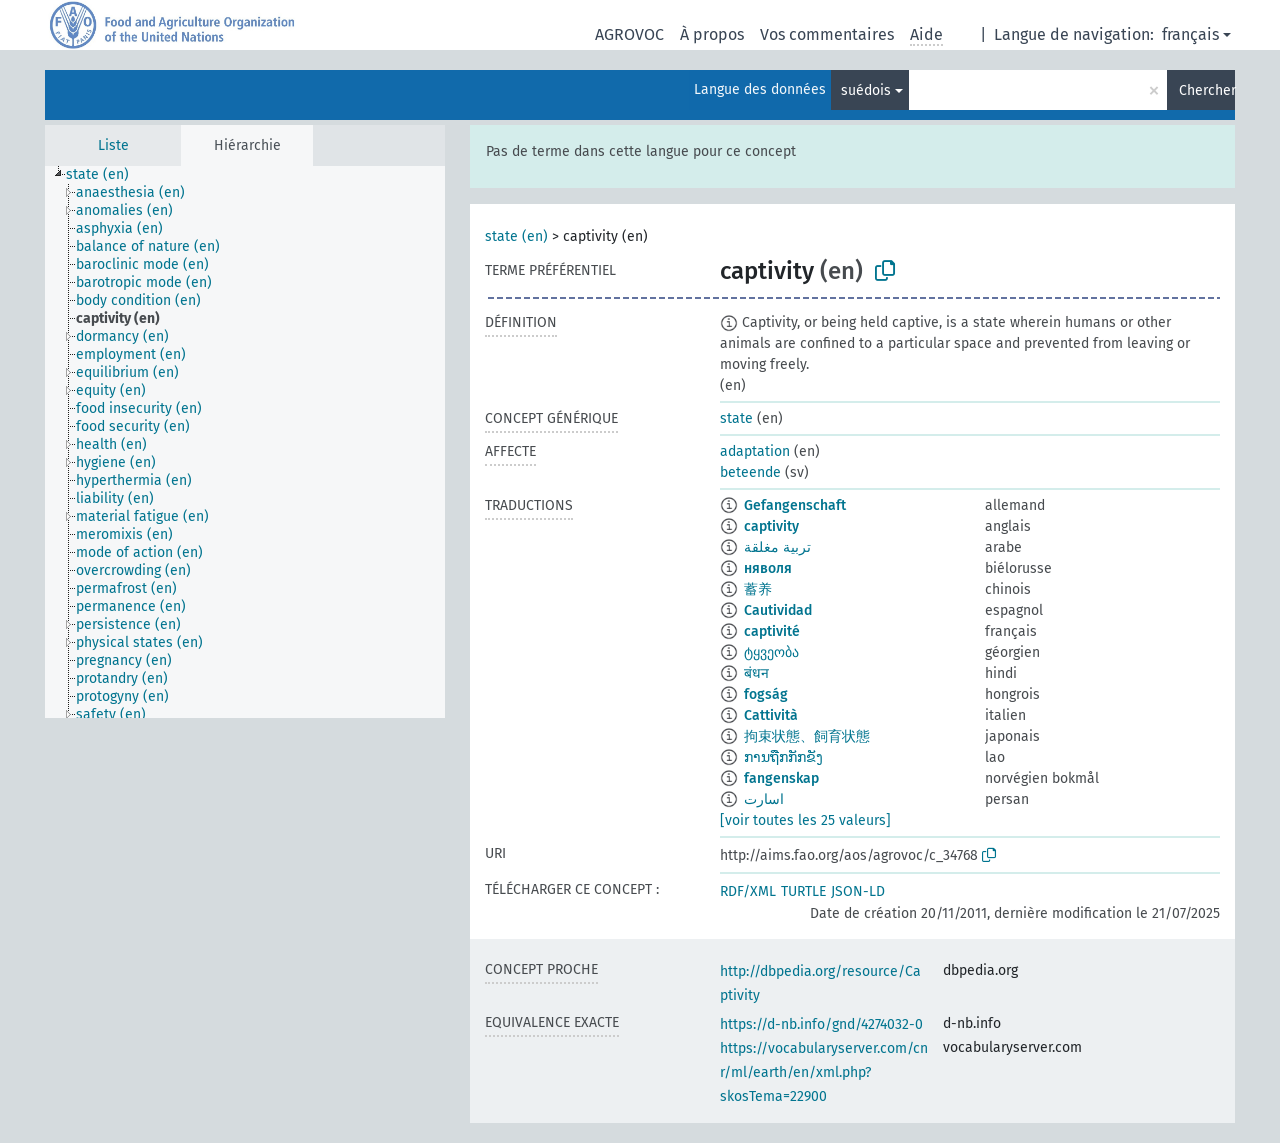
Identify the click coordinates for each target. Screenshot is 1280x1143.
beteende (750, 472)
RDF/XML (748, 891)
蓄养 (758, 589)
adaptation (755, 451)
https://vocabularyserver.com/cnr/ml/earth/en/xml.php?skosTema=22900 (824, 1072)
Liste (113, 145)
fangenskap (781, 778)
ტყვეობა (771, 652)
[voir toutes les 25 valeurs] (805, 820)
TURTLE (803, 891)
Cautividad (778, 610)
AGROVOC (629, 34)
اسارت (764, 799)
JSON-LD (858, 891)
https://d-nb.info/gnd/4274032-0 (821, 1024)
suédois (866, 90)
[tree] (245, 442)
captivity (771, 526)
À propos (712, 34)
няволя (768, 568)
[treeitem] (106, 175)
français (1190, 34)
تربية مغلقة (777, 547)
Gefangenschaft (795, 505)
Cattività (771, 715)
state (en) (516, 236)
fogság (766, 694)
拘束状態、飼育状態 (807, 736)
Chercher (1207, 90)
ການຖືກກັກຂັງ (783, 757)
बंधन (756, 673)
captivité (772, 631)
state (736, 418)
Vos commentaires (827, 34)
